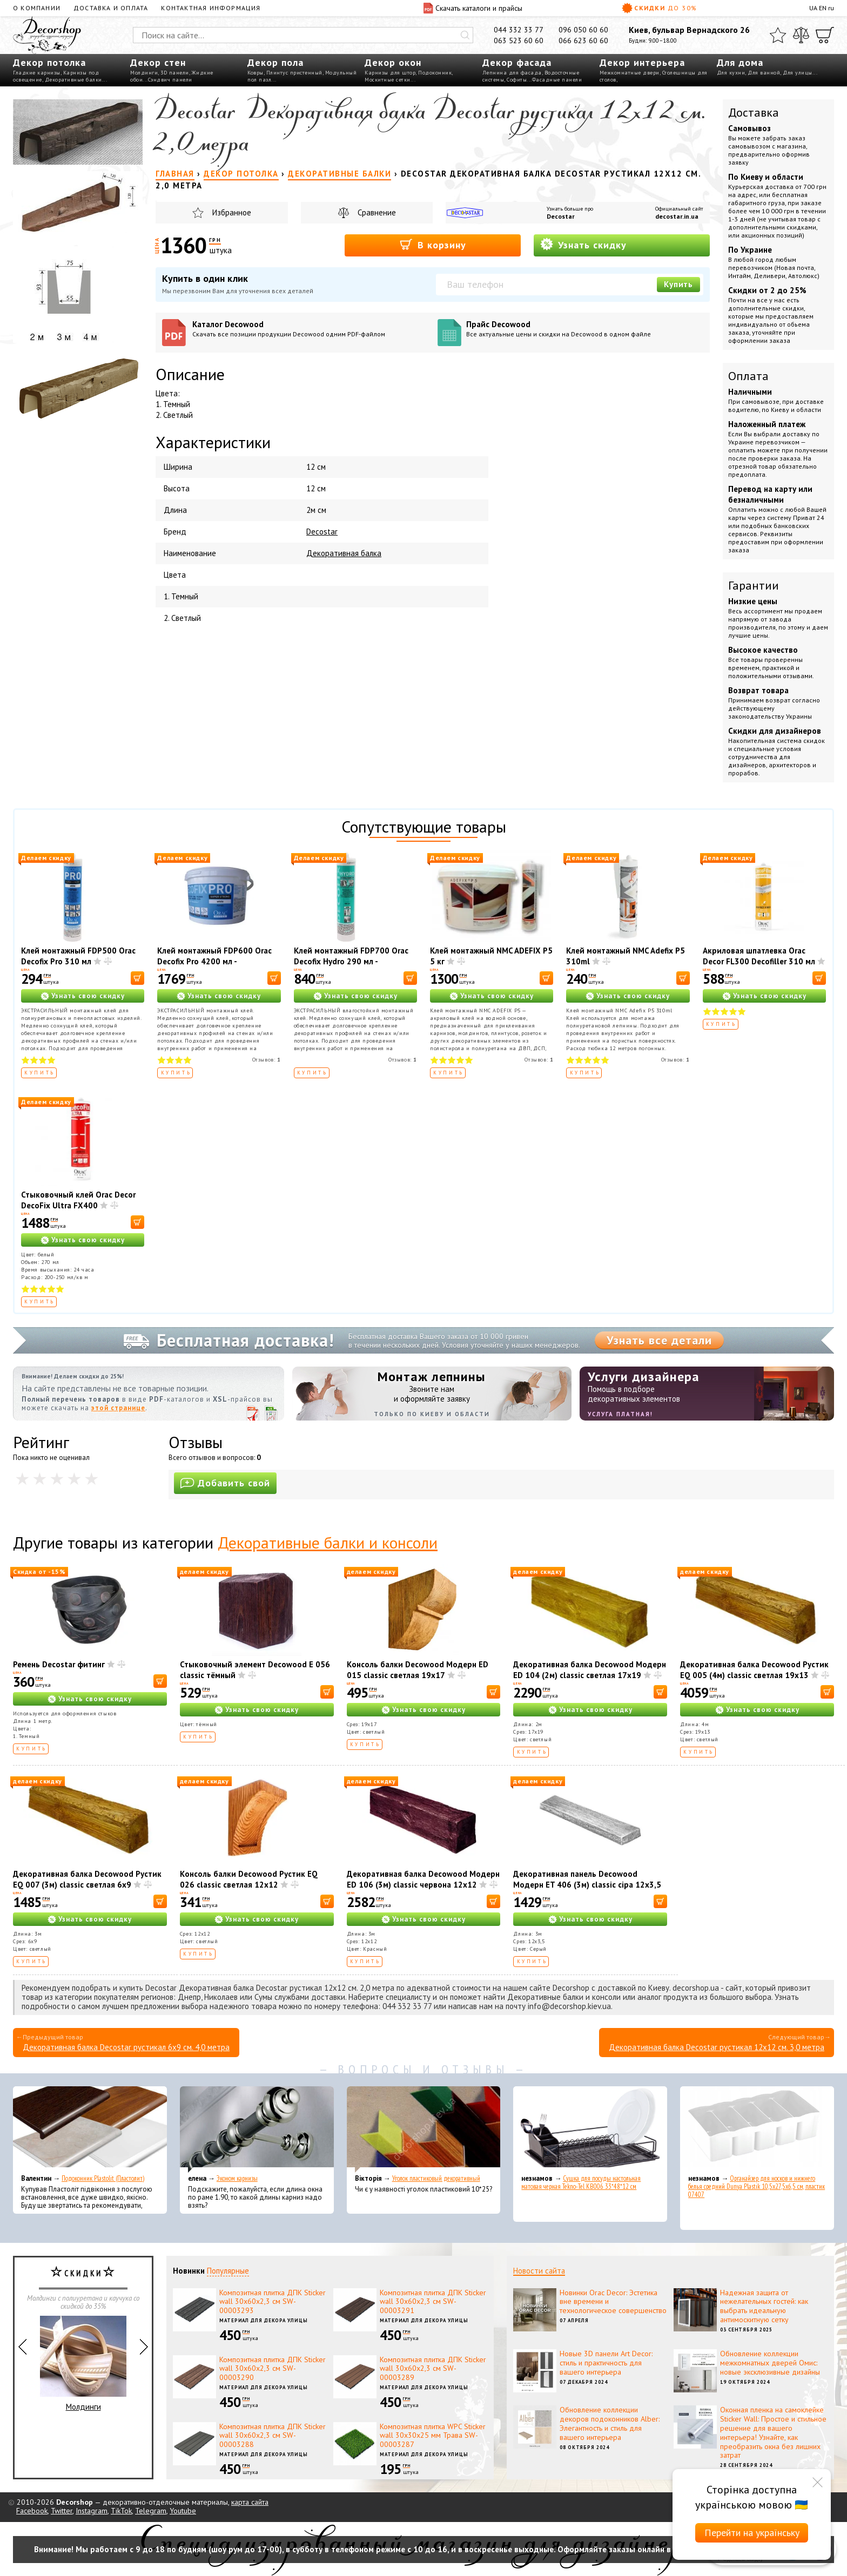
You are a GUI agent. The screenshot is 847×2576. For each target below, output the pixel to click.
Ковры (255, 72)
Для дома (740, 62)
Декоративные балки (73, 79)
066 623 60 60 (583, 40)
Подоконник (435, 72)
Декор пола (275, 62)
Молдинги (144, 72)
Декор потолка (49, 62)
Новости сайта (539, 2271)
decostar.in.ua (676, 216)
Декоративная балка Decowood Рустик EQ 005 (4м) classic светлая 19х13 (754, 1669)
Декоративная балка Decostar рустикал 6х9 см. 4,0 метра (126, 2047)
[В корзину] (137, 978)
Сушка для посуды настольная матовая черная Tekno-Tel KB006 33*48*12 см (581, 2182)
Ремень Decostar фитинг (59, 1664)
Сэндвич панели (170, 79)
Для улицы (797, 72)
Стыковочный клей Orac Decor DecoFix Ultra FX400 (78, 1200)
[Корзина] (825, 35)
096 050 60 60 (583, 30)
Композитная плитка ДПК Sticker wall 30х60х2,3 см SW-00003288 (272, 2436)
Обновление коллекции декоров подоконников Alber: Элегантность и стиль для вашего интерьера (610, 2423)
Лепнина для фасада (512, 72)
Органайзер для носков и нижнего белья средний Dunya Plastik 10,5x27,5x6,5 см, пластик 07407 (756, 2186)
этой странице (118, 1407)
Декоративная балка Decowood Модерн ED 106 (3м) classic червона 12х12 (423, 1879)
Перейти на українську (751, 2532)
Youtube (183, 2511)
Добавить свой (225, 1483)
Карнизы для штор (390, 72)
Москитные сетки (388, 79)
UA (813, 8)
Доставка (753, 112)
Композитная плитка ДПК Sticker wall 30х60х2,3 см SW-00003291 (433, 2302)
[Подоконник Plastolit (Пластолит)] (90, 2129)
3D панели (174, 72)
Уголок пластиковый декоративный (436, 2178)
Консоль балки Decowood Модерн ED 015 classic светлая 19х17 (417, 1669)
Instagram (91, 2511)
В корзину (433, 244)
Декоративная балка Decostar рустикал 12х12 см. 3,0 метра (716, 2047)
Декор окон (393, 62)
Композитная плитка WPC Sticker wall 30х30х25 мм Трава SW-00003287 (433, 2436)
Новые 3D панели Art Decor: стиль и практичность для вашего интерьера (606, 2363)
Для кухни (731, 72)
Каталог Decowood (310, 328)
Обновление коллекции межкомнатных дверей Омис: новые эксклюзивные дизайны (770, 2363)
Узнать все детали (659, 1340)
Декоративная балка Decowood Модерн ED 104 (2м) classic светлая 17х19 (589, 1669)
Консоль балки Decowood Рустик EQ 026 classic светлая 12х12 (249, 1879)
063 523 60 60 (518, 40)
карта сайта (249, 2502)
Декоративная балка (343, 553)
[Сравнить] (801, 35)
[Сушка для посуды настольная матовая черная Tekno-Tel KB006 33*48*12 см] (590, 2129)
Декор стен (158, 62)
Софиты (517, 79)
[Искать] (465, 35)
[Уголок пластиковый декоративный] (424, 2129)
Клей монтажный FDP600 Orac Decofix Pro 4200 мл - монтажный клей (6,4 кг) (214, 961)
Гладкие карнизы (36, 72)
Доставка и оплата (110, 8)
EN (822, 8)
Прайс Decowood (584, 328)
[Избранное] (777, 35)
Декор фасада (517, 62)
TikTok (121, 2511)
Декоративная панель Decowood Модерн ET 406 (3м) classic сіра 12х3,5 (587, 1879)
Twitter (61, 2511)
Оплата (748, 375)
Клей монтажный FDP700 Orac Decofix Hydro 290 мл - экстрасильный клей (351, 961)
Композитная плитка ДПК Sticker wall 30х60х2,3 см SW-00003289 (433, 2369)
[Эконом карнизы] (257, 2129)
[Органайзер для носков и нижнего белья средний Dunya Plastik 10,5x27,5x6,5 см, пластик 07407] (757, 2129)
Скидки (659, 8)
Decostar (561, 216)
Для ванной (764, 72)
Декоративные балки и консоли (328, 1542)
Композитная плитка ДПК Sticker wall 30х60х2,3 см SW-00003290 (272, 2369)
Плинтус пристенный (294, 72)
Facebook (32, 2511)
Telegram (150, 2511)
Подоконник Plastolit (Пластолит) (103, 2178)
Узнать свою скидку (88, 995)
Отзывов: (266, 1059)
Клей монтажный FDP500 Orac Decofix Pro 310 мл (78, 955)
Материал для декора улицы (263, 2320)
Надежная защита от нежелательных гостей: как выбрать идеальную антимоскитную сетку (764, 2306)
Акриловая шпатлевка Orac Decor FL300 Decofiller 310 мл (759, 955)
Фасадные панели (557, 79)
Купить (678, 284)
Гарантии (753, 585)
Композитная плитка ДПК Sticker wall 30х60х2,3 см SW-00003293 (272, 2302)
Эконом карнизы (237, 2178)
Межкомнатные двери (630, 72)
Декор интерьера (642, 62)
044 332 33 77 (518, 30)
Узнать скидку (583, 244)
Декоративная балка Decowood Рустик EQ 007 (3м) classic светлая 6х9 (87, 1879)
